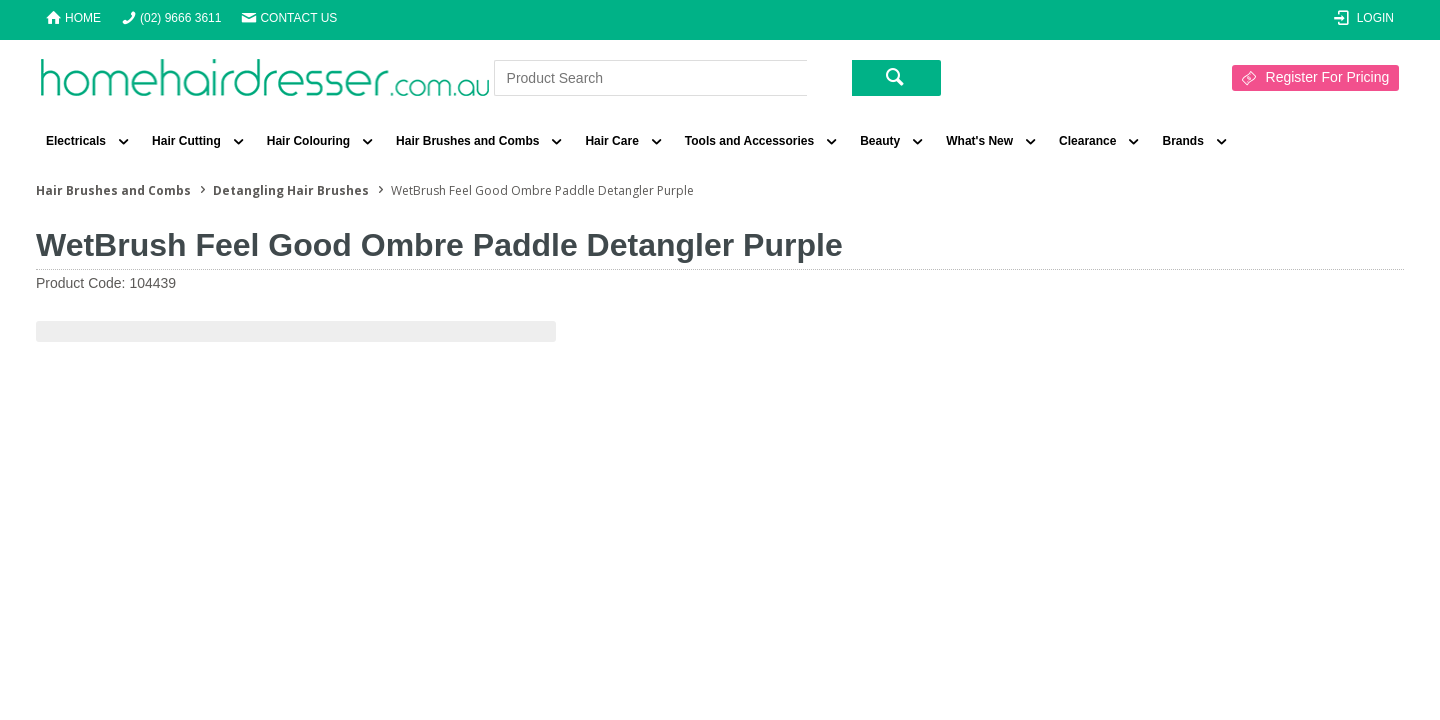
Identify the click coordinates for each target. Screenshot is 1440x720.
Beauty (880, 141)
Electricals (76, 141)
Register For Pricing (1328, 77)
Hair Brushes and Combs (467, 141)
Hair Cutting (186, 141)
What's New (979, 141)
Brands (1182, 141)
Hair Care (611, 141)
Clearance (1087, 141)
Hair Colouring (308, 141)
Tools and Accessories (749, 141)
